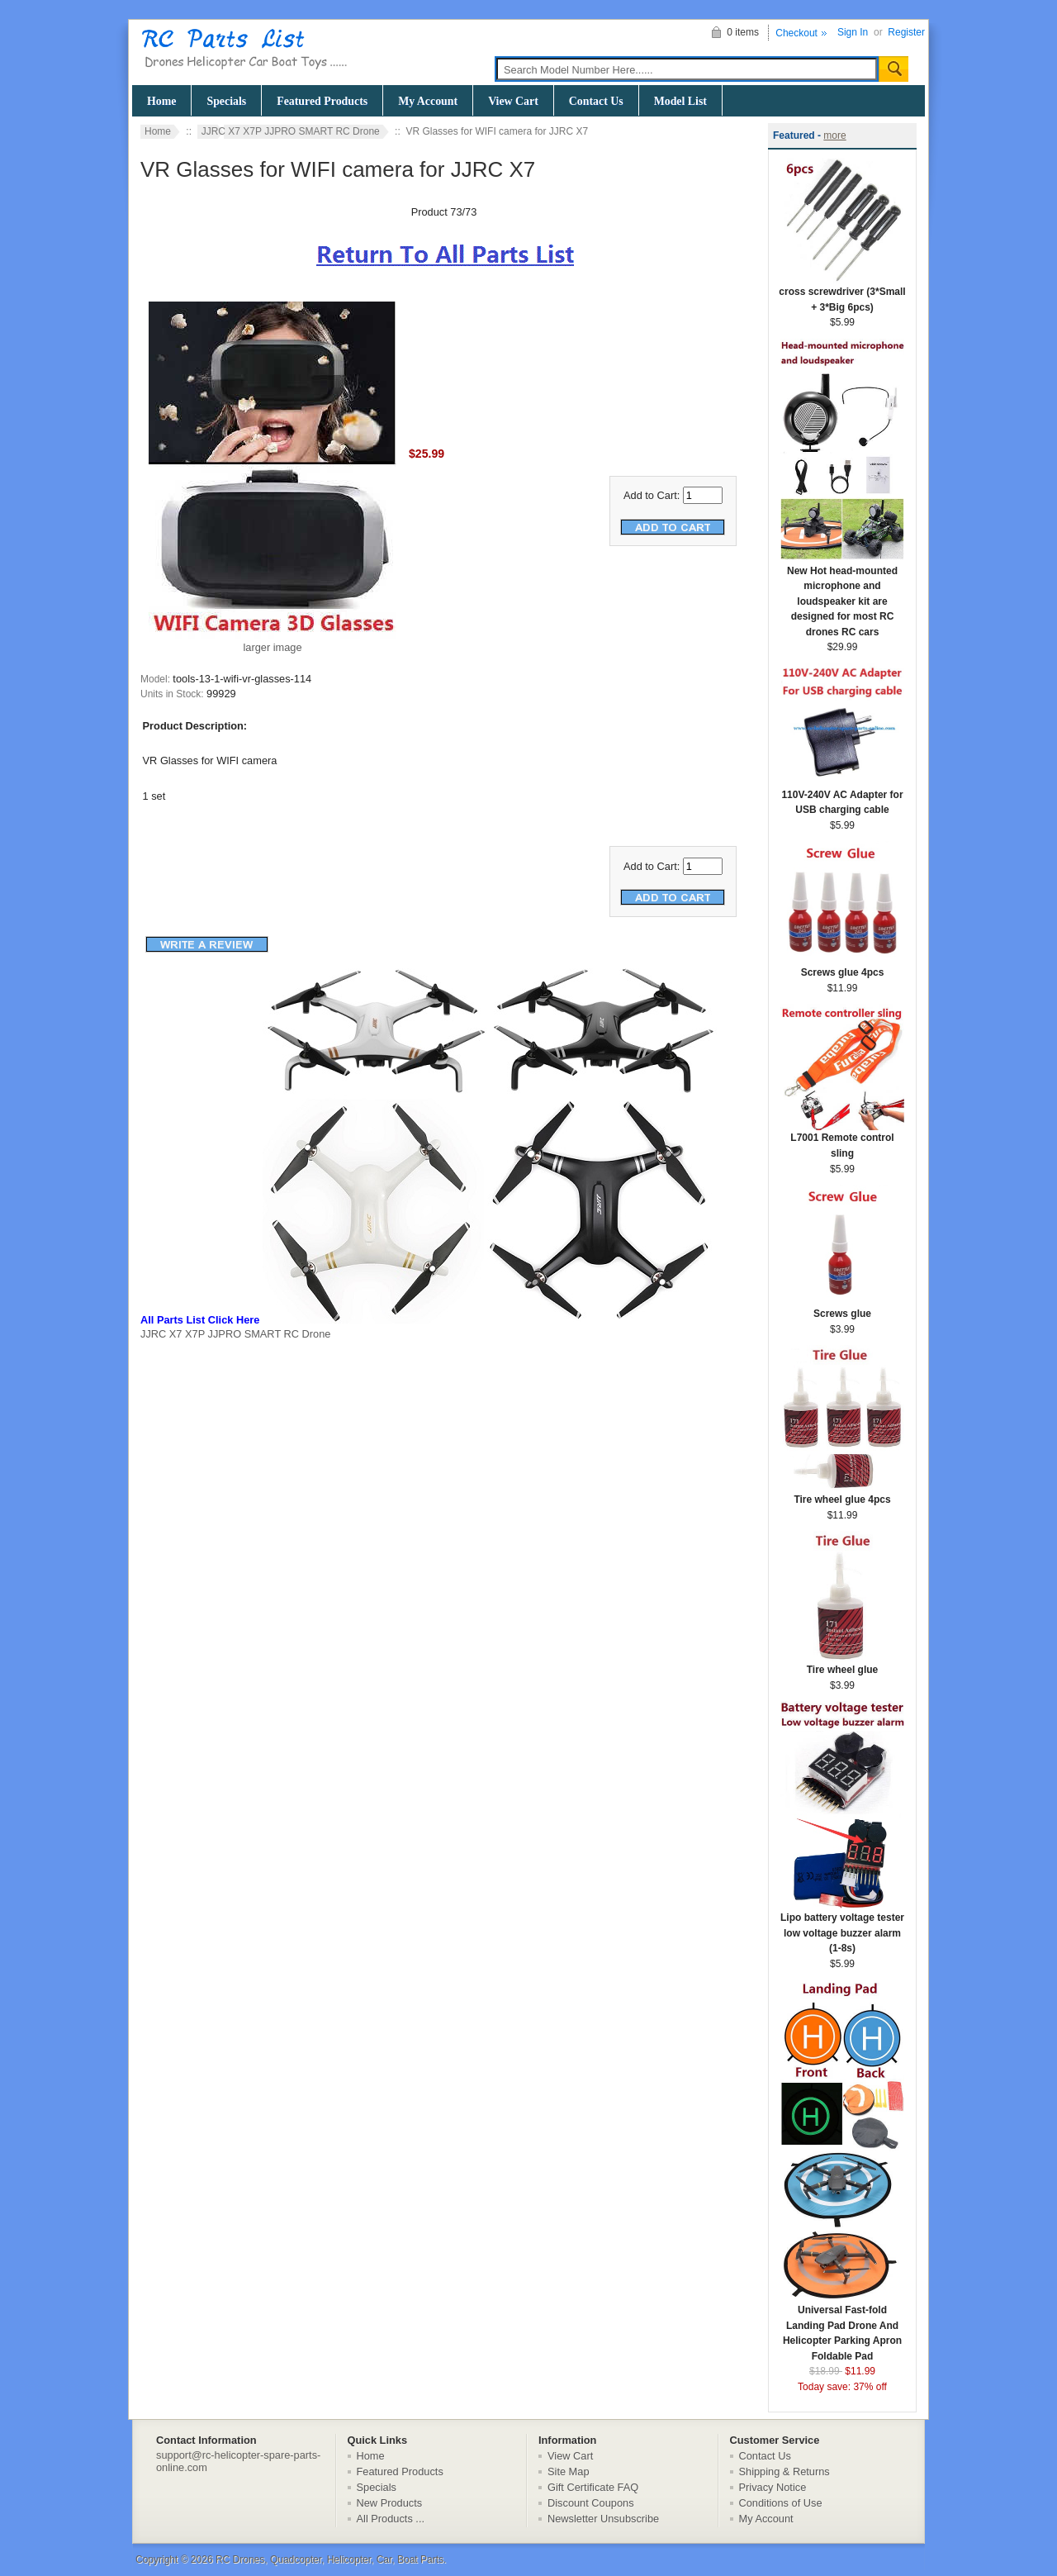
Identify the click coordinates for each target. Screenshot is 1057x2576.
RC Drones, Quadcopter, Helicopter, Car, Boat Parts (329, 2559)
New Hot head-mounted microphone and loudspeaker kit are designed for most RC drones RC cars (842, 596)
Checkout (796, 33)
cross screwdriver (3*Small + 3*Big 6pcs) (842, 294)
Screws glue (842, 1308)
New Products (390, 2503)
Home (161, 101)
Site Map (568, 2471)
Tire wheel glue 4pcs (842, 1494)
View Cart (513, 101)
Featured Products (322, 101)
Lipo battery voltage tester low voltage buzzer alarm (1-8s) (842, 1927)
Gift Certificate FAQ (592, 2487)
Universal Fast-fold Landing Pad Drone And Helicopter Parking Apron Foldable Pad (842, 2327)
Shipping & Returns (784, 2471)
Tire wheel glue (842, 1664)
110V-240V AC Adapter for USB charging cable (842, 797)
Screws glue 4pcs (842, 967)
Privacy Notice (773, 2487)
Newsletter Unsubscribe (603, 2518)
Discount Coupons (590, 2503)
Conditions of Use (780, 2503)
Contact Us (596, 101)
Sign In (852, 32)
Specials (226, 101)
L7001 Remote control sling (842, 1140)
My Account (427, 101)
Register (906, 32)
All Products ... (391, 2518)
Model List (680, 101)
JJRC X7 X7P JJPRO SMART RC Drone (290, 131)
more (834, 135)
